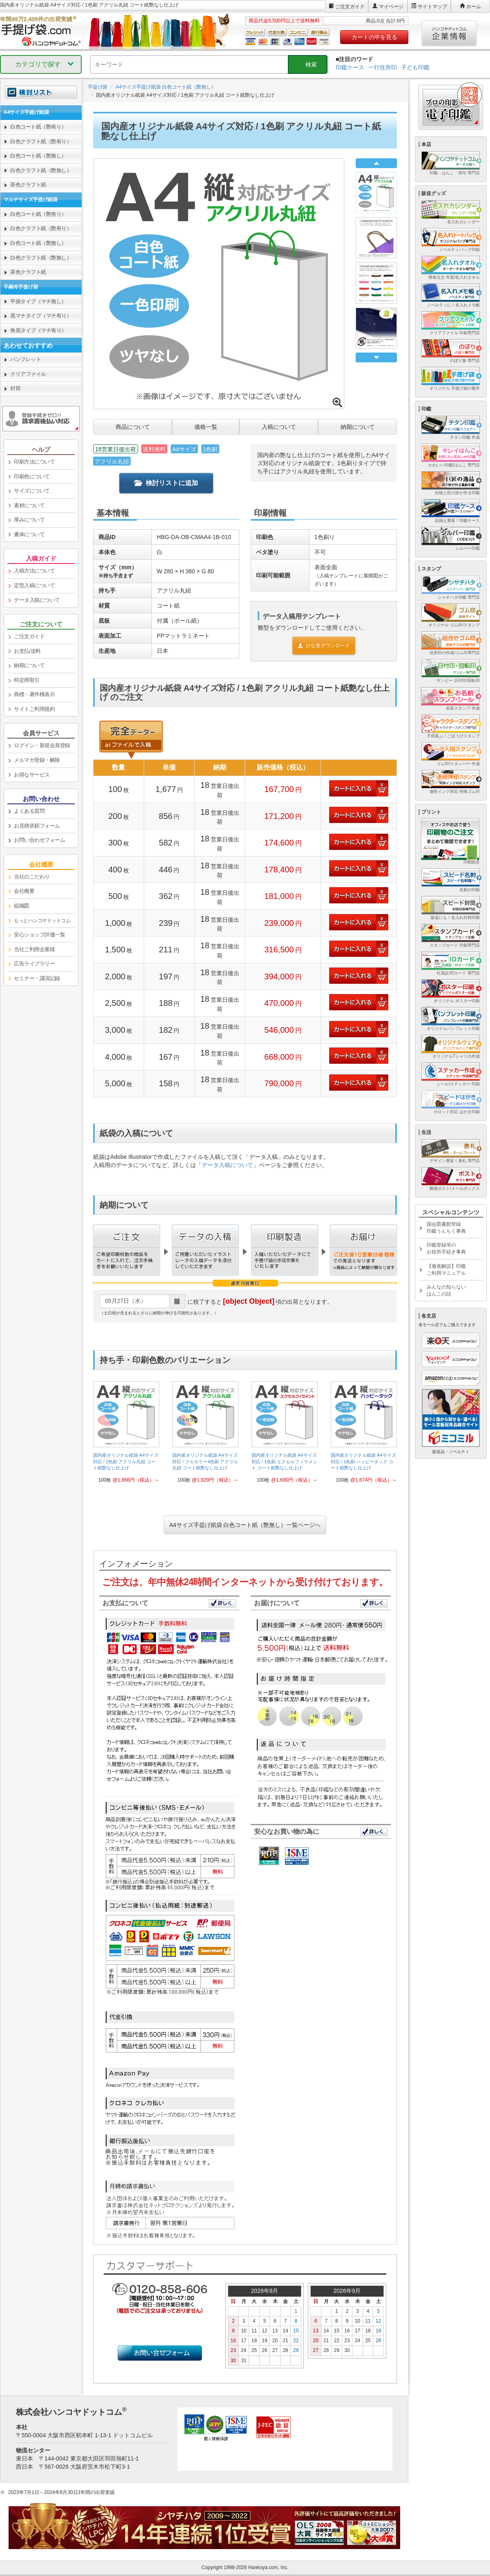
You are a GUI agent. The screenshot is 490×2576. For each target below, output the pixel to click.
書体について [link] (29, 534)
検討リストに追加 (166, 482)
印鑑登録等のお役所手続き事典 (446, 1248)
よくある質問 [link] (29, 811)
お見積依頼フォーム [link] (37, 826)
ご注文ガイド (350, 6)
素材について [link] (29, 505)
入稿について (279, 427)
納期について (358, 427)
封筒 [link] (15, 388)
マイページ (391, 6)
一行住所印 (382, 67)
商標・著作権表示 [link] (34, 694)
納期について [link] (29, 665)
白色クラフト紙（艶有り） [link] (40, 141)
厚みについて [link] (29, 520)
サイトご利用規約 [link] (34, 709)
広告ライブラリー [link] (34, 964)
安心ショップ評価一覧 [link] (39, 935)
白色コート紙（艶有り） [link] (38, 127)
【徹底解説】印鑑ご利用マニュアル (446, 1269)
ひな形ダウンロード (324, 645)
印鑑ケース (350, 67)
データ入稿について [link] (37, 600)
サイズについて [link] (32, 491)
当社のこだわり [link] (32, 877)
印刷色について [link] (32, 476)
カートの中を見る (374, 37)
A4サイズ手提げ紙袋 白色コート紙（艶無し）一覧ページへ (245, 1525)
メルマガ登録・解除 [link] (37, 760)
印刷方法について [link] (34, 462)
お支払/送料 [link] (27, 651)
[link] (126, 1435)
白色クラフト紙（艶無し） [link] (40, 170)
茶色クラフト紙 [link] (28, 185)
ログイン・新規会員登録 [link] (42, 745)
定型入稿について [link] (34, 585)
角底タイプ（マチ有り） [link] (38, 330)
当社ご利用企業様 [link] (34, 949)
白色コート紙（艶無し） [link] (38, 156)
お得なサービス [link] (32, 775)
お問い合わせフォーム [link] (39, 840)
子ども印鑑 (415, 67)
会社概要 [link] (24, 891)
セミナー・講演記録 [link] (37, 978)
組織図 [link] (21, 906)
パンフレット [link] (25, 359)
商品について (133, 427)
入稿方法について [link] (34, 571)
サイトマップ (432, 6)
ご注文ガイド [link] (29, 636)
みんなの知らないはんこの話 (446, 1290)
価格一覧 (205, 427)
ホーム (473, 6)
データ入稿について (227, 1165)
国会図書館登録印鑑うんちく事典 (446, 1227)
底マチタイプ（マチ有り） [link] (40, 316)
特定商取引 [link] (27, 680)
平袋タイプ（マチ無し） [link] (38, 301)
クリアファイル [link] (28, 374)
